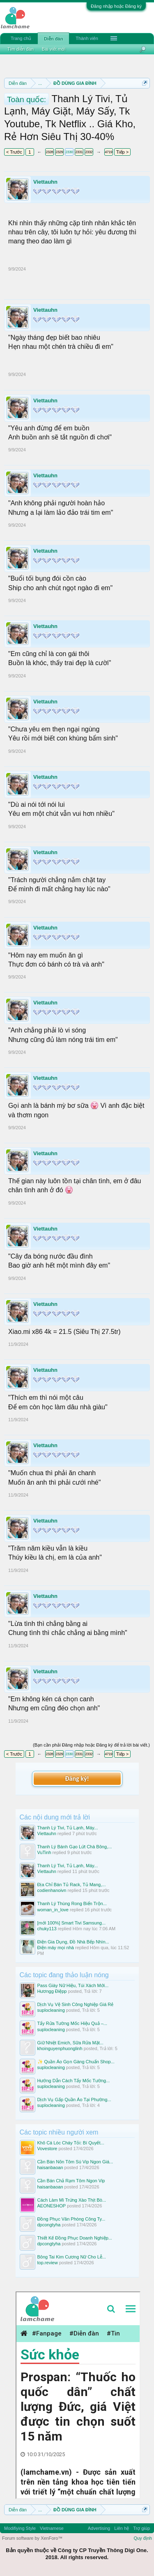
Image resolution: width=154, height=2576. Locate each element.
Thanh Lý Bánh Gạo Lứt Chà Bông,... (74, 1846)
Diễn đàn (53, 38)
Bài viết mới (54, 49)
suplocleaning (51, 2010)
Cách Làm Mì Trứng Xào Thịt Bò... (71, 2200)
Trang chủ (21, 38)
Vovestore (47, 2148)
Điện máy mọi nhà (55, 1947)
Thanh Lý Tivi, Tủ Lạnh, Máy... (67, 1827)
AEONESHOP (51, 2205)
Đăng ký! (77, 1778)
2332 (88, 152)
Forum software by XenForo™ (32, 2538)
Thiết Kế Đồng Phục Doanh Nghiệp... (74, 2237)
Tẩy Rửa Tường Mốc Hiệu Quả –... (72, 2023)
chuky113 (47, 1928)
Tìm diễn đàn (20, 49)
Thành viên (87, 38)
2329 (59, 152)
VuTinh (44, 1852)
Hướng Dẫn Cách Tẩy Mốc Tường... (73, 2080)
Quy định (142, 2538)
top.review (47, 2262)
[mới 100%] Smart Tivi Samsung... (71, 1922)
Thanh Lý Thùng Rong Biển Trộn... (72, 1903)
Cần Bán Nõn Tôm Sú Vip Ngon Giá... (75, 2161)
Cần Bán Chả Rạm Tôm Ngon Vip (71, 2180)
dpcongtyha (49, 2224)
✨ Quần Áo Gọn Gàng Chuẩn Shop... (76, 2061)
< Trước (14, 151)
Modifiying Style (20, 2528)
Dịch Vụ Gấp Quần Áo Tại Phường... (74, 2099)
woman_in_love (53, 1909)
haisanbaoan (50, 2167)
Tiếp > (122, 151)
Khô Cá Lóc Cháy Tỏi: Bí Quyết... (70, 2142)
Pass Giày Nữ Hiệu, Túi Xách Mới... (73, 1985)
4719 (108, 152)
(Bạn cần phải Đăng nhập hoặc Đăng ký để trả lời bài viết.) (91, 1744)
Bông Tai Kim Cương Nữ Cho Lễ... (71, 2256)
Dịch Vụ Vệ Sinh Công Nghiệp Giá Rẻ (75, 2004)
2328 (49, 152)
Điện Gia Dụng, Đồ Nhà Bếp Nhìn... (73, 1941)
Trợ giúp (141, 2528)
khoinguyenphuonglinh (60, 2048)
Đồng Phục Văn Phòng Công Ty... (71, 2218)
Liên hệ (121, 2528)
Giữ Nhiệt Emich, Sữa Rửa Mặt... (70, 2042)
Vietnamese (52, 2528)
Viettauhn (45, 182)
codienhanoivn (52, 1890)
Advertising (99, 2528)
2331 (79, 152)
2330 (69, 152)
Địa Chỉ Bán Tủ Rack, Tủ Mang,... (71, 1884)
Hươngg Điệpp (52, 1991)
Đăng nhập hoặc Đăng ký (116, 6)
